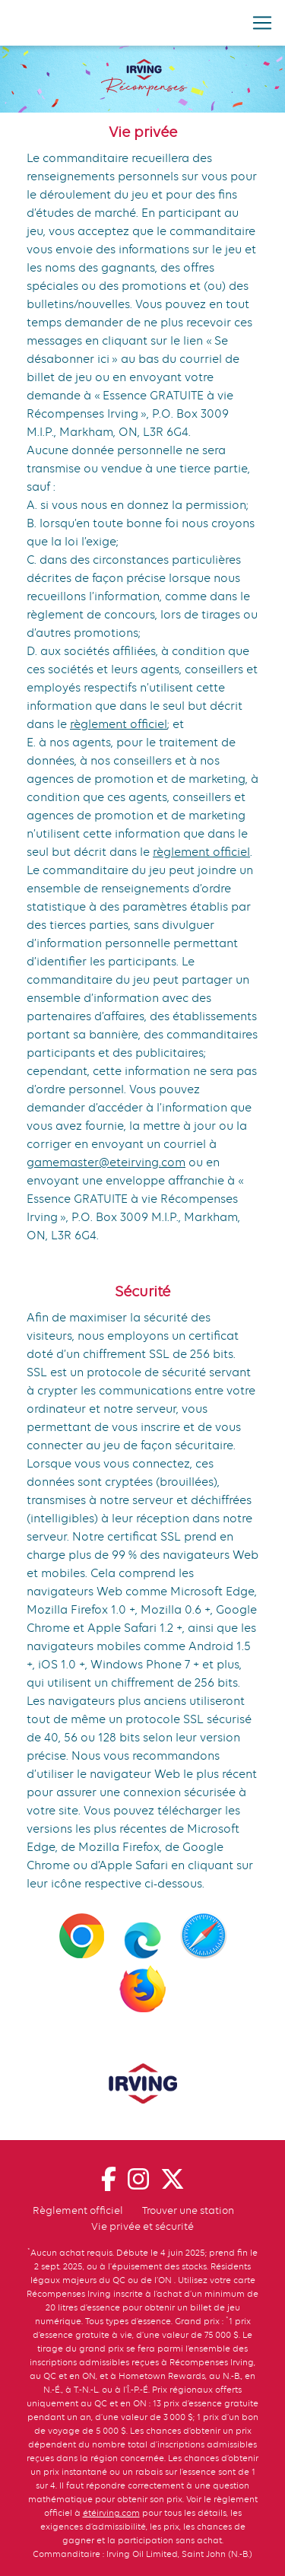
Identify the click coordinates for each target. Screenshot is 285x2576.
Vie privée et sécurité (142, 2226)
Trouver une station (188, 2210)
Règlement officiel (78, 2210)
